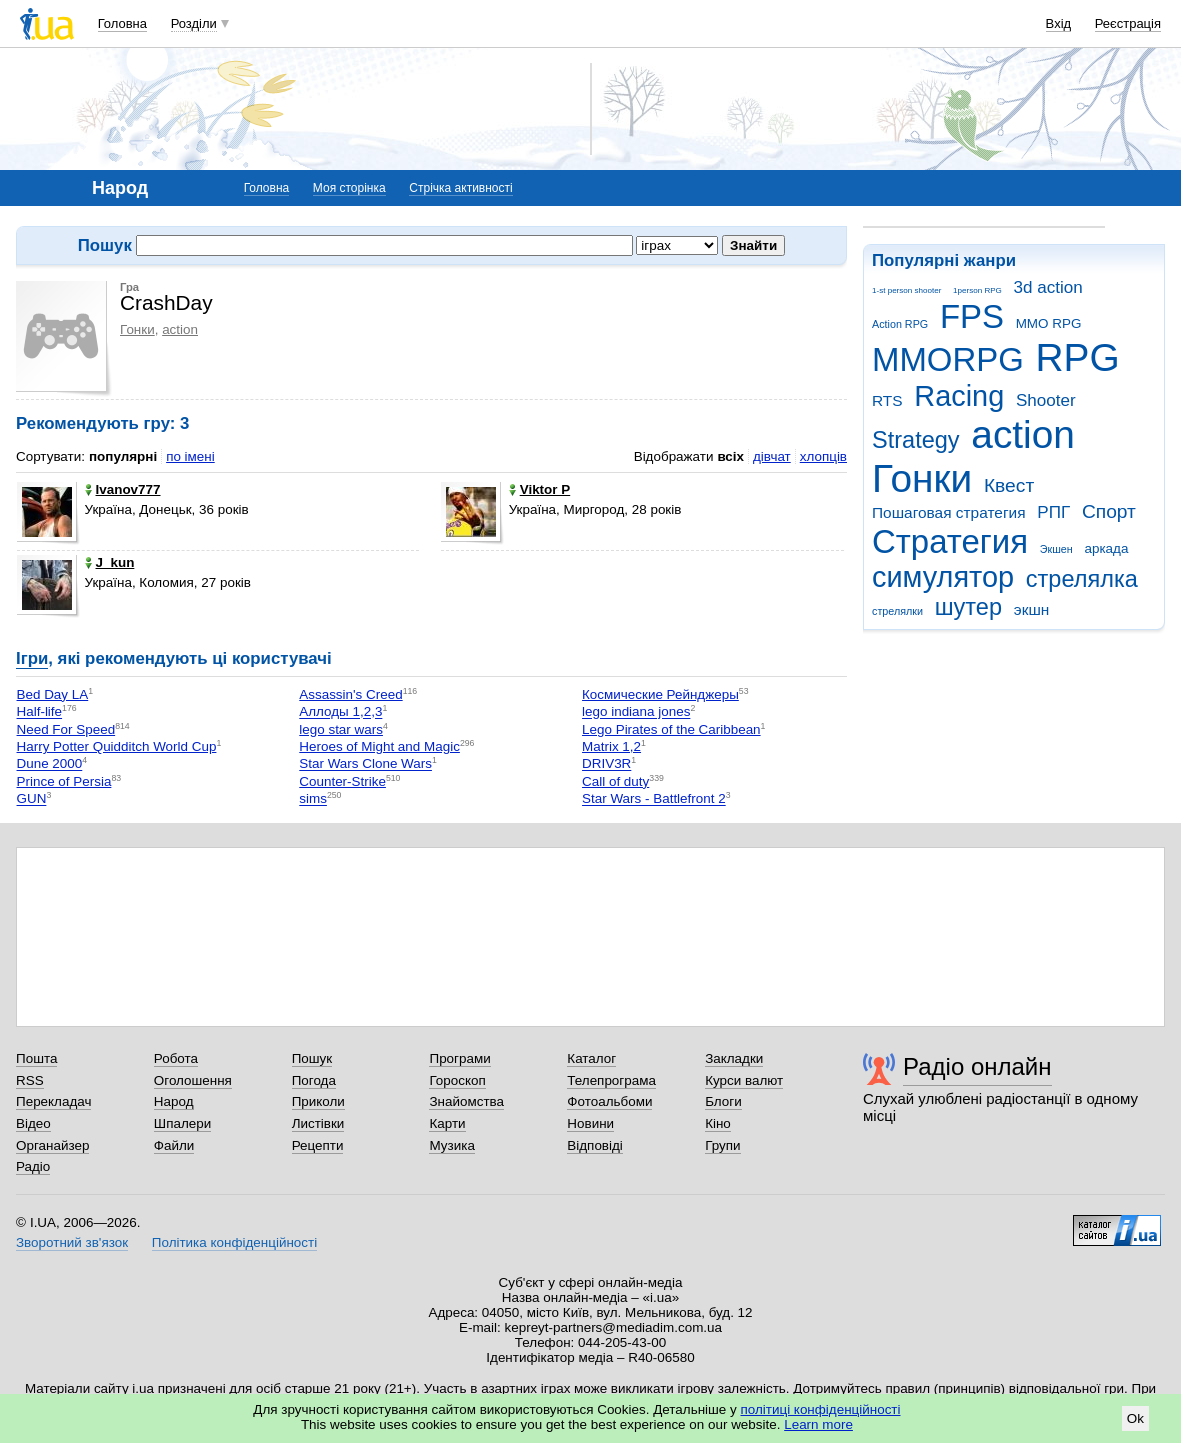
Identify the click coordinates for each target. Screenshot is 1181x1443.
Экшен (1056, 549)
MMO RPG (1049, 323)
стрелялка (1082, 579)
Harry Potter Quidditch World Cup (117, 746)
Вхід (1059, 23)
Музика (451, 1145)
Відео (33, 1123)
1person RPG (977, 290)
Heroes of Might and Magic (379, 746)
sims (313, 799)
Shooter (1046, 400)
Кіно (718, 1123)
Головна (122, 23)
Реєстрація (1128, 23)
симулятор (943, 577)
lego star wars (341, 729)
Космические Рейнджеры (660, 694)
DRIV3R (606, 764)
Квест (1009, 485)
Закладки (734, 1058)
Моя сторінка (349, 188)
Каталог (591, 1058)
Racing (959, 396)
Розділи (194, 23)
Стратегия (950, 541)
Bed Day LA (53, 694)
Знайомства (466, 1101)
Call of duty (615, 781)
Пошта (36, 1058)
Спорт (1109, 511)
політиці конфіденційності (821, 1409)
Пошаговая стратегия (949, 512)
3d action (1048, 287)
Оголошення (193, 1080)
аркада (1106, 548)
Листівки (318, 1123)
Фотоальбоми (609, 1101)
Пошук (312, 1058)
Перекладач (53, 1101)
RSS (30, 1080)
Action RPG (900, 324)
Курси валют (744, 1080)
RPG (1078, 357)
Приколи (318, 1101)
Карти (447, 1123)
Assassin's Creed (350, 694)
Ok (1135, 1418)
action (1023, 434)
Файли (174, 1145)
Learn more (818, 1424)
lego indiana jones (636, 712)
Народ (174, 1101)
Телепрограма (611, 1080)
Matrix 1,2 (611, 746)
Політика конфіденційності (234, 1242)
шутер (968, 607)
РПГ (1053, 512)
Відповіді (595, 1145)
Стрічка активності (460, 188)
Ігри (32, 658)
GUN (32, 799)
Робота (176, 1058)
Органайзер (52, 1145)
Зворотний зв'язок (72, 1242)
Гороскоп (457, 1080)
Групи (722, 1145)
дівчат (772, 456)
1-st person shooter (906, 290)
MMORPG (948, 359)
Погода (314, 1080)
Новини (590, 1123)
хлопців (823, 456)
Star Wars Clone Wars (365, 764)
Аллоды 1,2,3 (340, 712)
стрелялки (897, 611)
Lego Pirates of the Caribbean (671, 729)
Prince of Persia (64, 781)
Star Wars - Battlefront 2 (654, 799)
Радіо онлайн (977, 1066)
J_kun (110, 562)
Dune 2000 (50, 764)
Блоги (723, 1101)
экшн (1032, 609)
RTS (887, 400)
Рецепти (318, 1145)
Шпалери (182, 1123)
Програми (459, 1058)
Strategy (916, 440)
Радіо (33, 1166)
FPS (972, 316)
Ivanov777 (123, 489)
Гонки (922, 478)
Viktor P (540, 489)
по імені (190, 456)
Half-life (40, 712)
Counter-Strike (342, 781)
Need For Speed (66, 729)
